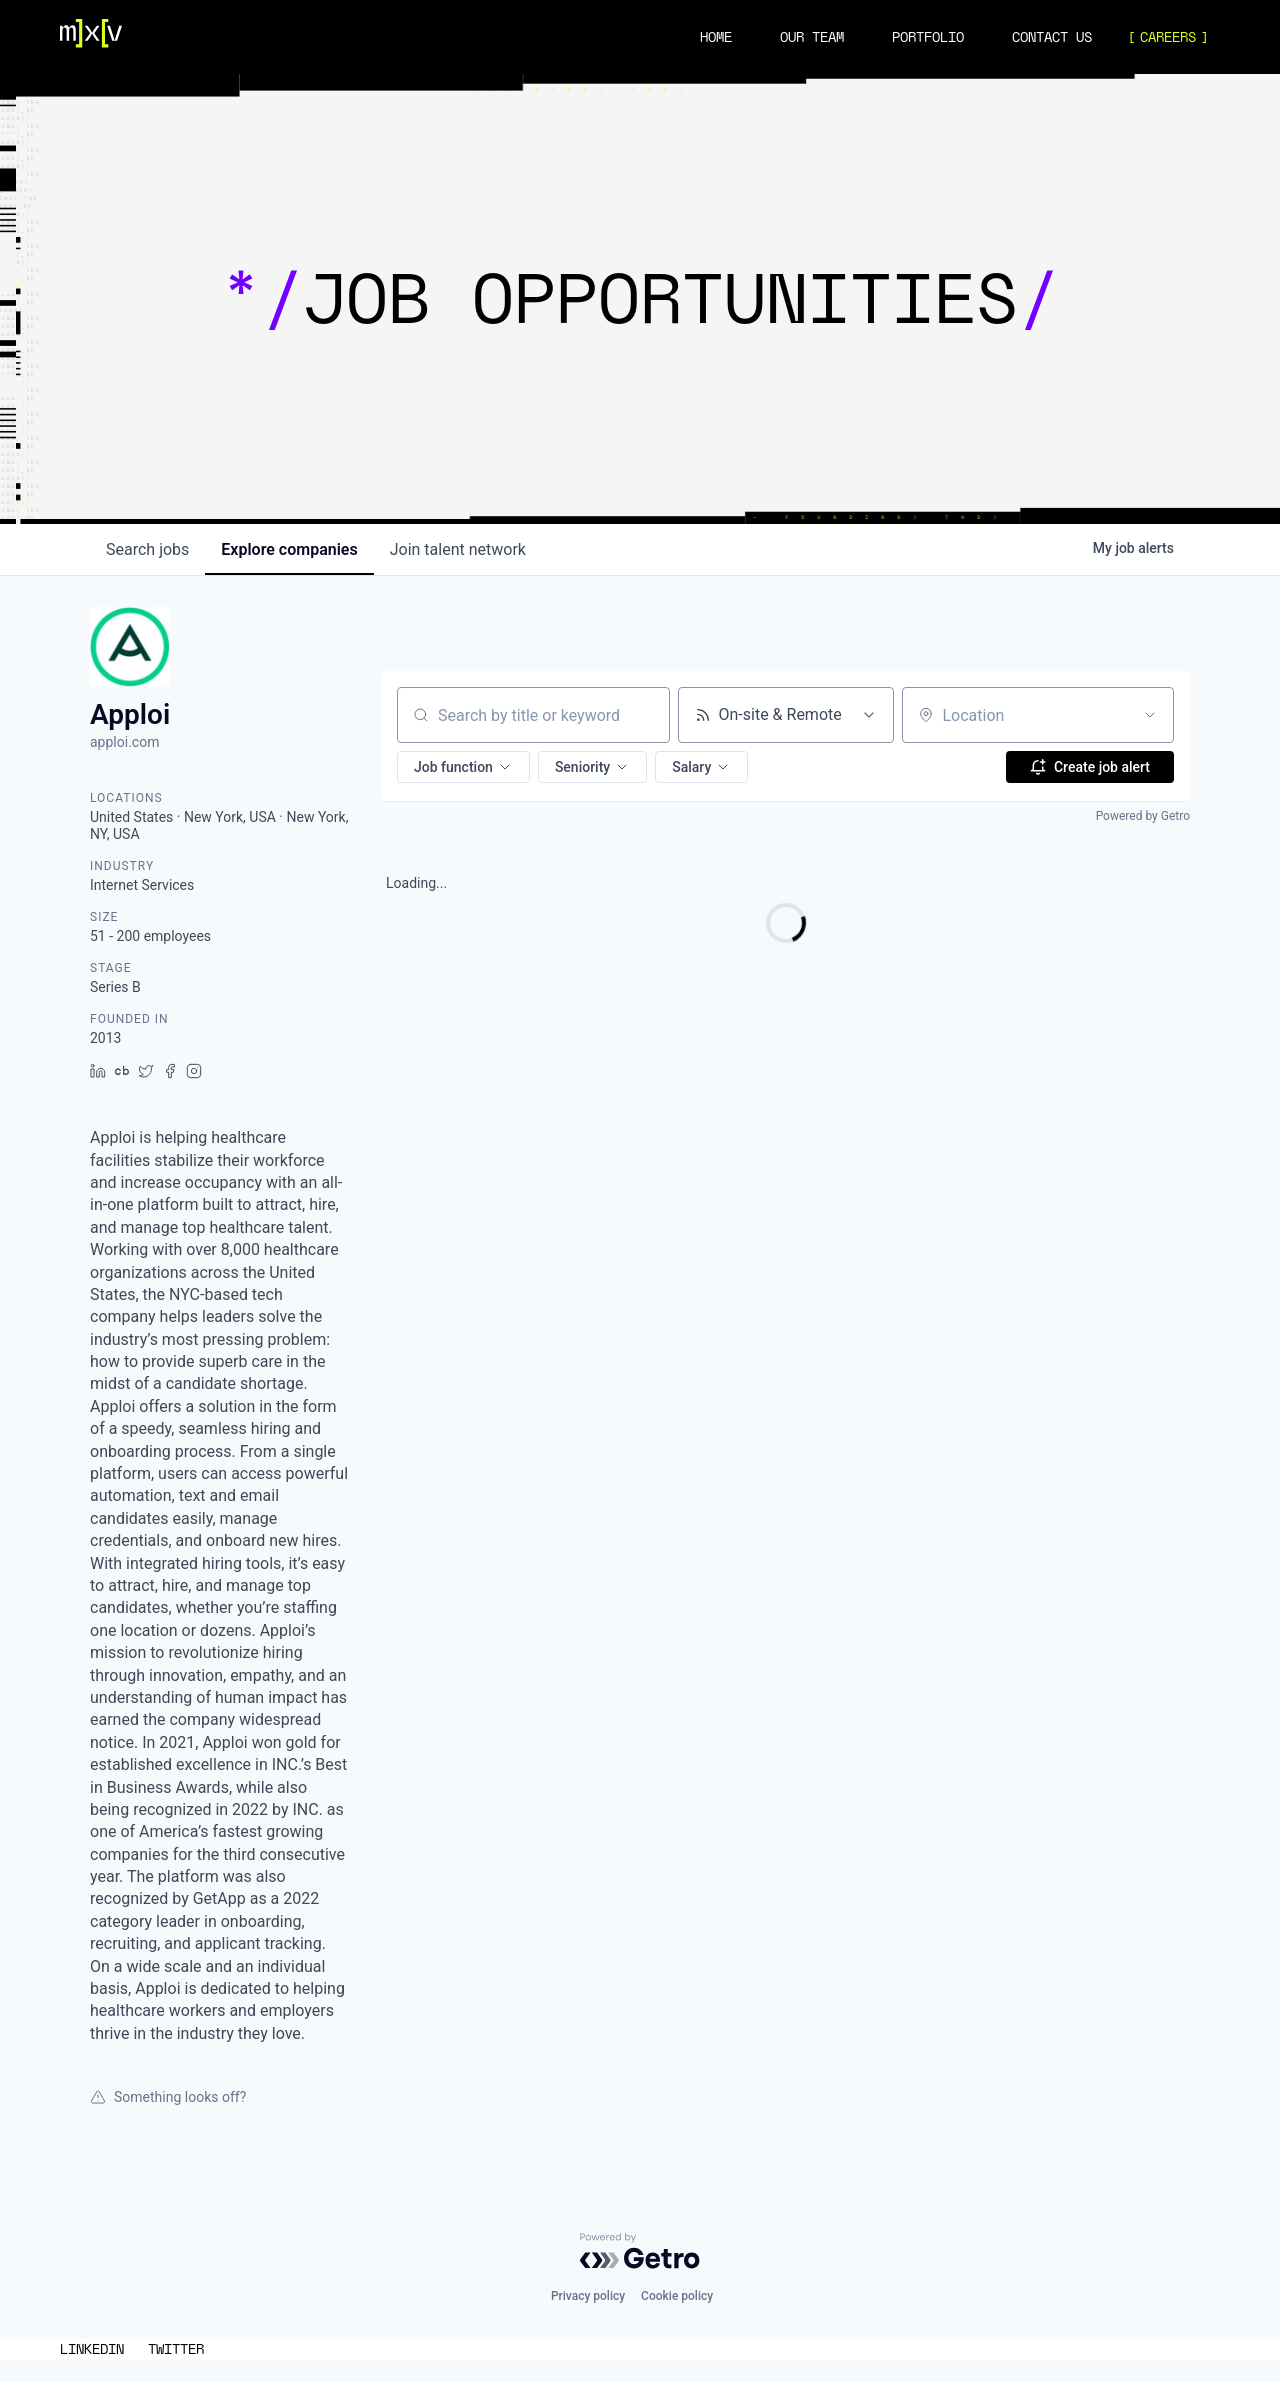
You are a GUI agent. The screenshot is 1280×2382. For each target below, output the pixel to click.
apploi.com (124, 742)
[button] (463, 767)
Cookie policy (677, 2296)
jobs (147, 549)
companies (289, 549)
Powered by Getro (1143, 816)
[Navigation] (91, 37)
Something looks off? (168, 2097)
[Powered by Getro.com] (640, 2251)
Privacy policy (588, 2296)
